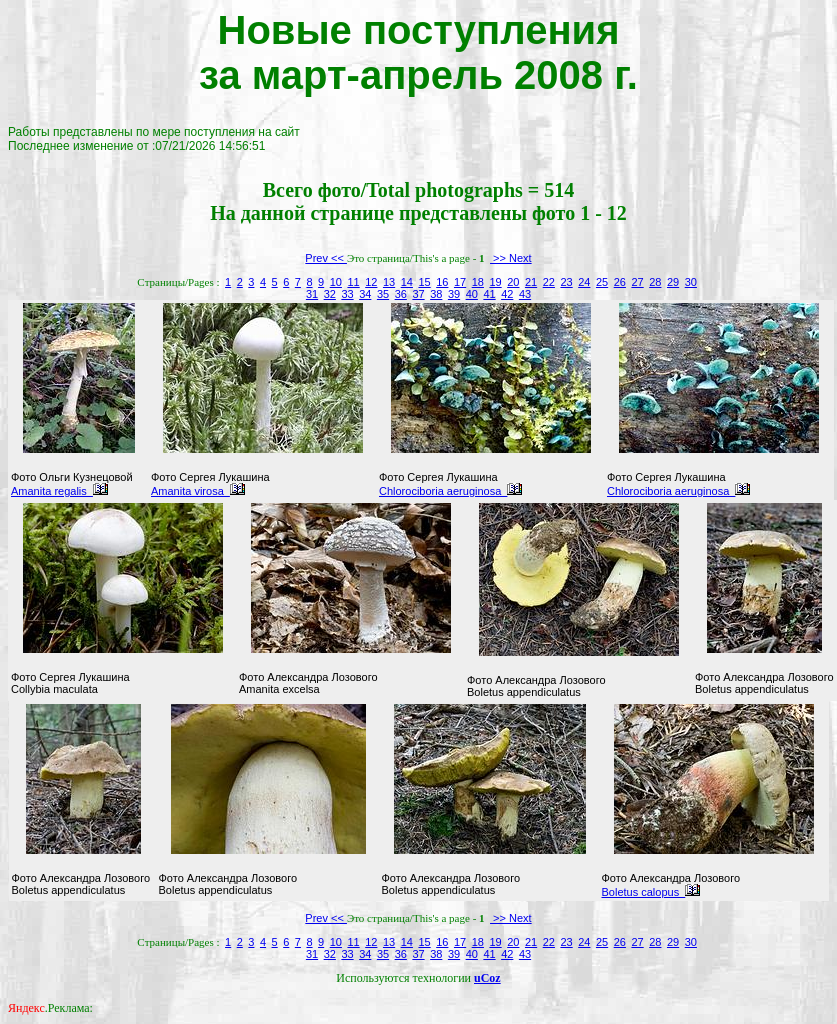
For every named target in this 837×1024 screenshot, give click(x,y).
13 (389, 282)
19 (495, 282)
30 (691, 282)
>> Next (511, 258)
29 (673, 282)
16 (442, 282)
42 (507, 294)
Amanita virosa (198, 491)
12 (371, 282)
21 (531, 282)
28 (655, 282)
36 (401, 294)
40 (472, 294)
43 (525, 294)
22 (549, 282)
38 (436, 294)
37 (418, 294)
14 (407, 282)
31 (312, 294)
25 (602, 282)
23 (566, 282)
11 (353, 282)
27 (637, 282)
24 (584, 282)
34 (365, 294)
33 (347, 294)
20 (513, 282)
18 (478, 282)
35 (383, 294)
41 (489, 294)
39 (454, 294)
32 (330, 294)
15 (424, 282)
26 (620, 282)
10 (336, 282)
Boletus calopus (651, 892)
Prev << (326, 258)
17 (460, 282)
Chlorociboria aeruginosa (450, 491)
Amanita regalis (59, 491)
